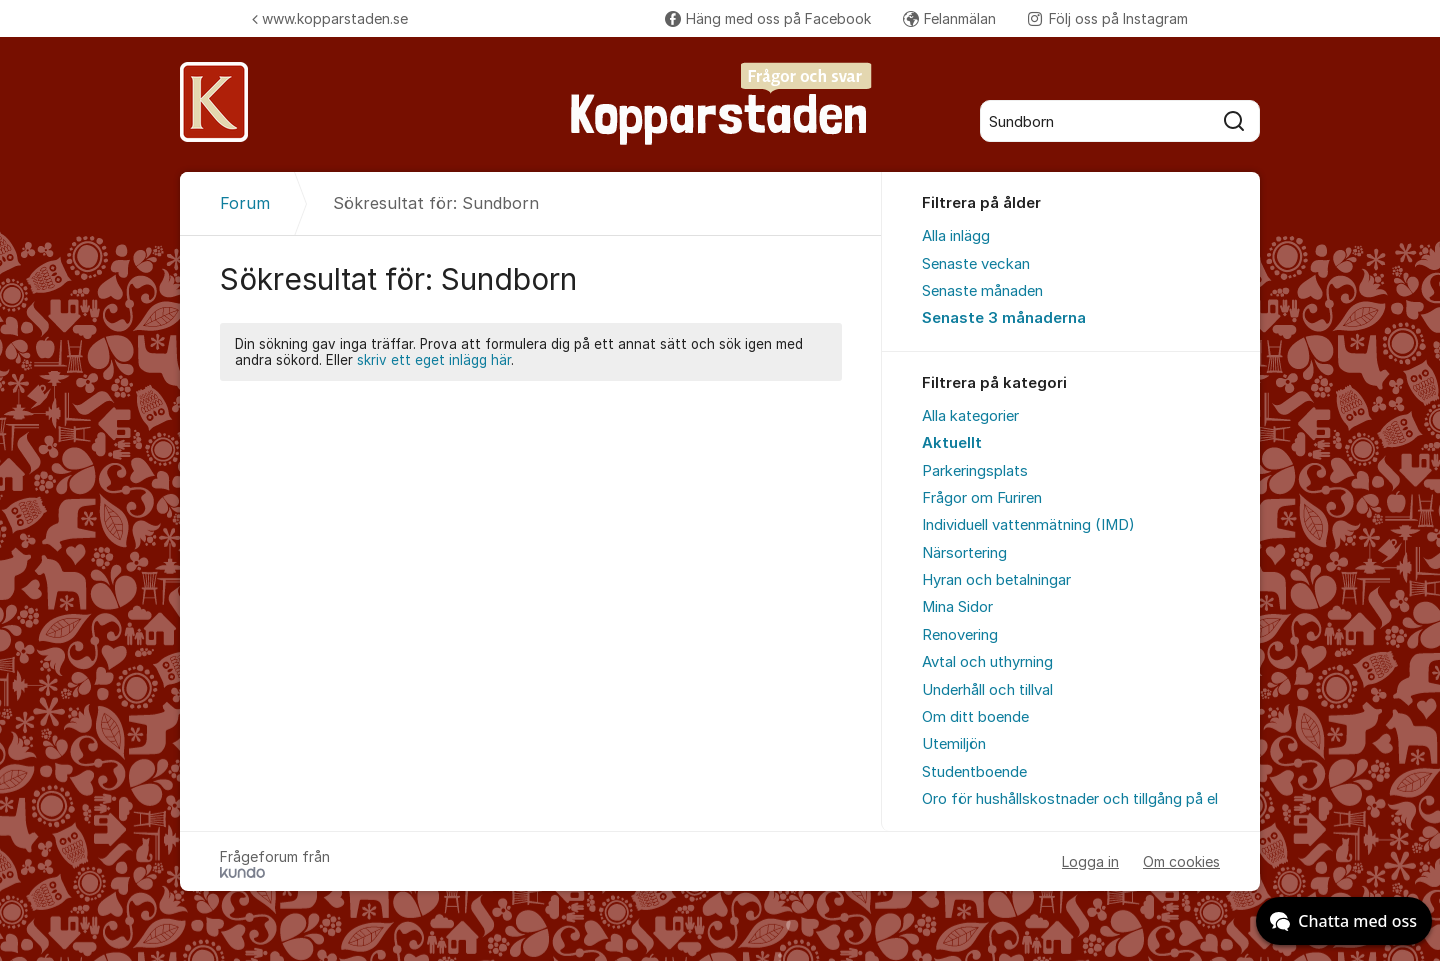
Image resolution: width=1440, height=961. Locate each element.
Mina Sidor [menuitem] (957, 607)
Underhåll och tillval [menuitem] (987, 690)
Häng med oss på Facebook (768, 18)
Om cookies (1181, 861)
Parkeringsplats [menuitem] (975, 471)
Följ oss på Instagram (1108, 18)
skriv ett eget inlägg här (434, 360)
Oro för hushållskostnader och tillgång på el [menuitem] (1070, 799)
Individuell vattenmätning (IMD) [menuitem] (1028, 525)
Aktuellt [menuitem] (952, 443)
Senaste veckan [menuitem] (976, 264)
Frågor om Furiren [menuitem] (982, 498)
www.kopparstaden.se (330, 18)
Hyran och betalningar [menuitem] (996, 580)
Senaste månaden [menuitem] (982, 291)
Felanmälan (949, 18)
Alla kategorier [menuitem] (970, 416)
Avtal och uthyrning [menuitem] (987, 662)
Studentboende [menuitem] (974, 772)
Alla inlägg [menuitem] (956, 236)
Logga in (1090, 861)
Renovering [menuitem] (960, 635)
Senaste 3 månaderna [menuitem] (1004, 318)
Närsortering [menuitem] (964, 553)
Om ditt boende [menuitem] (975, 717)
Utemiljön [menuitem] (954, 744)
